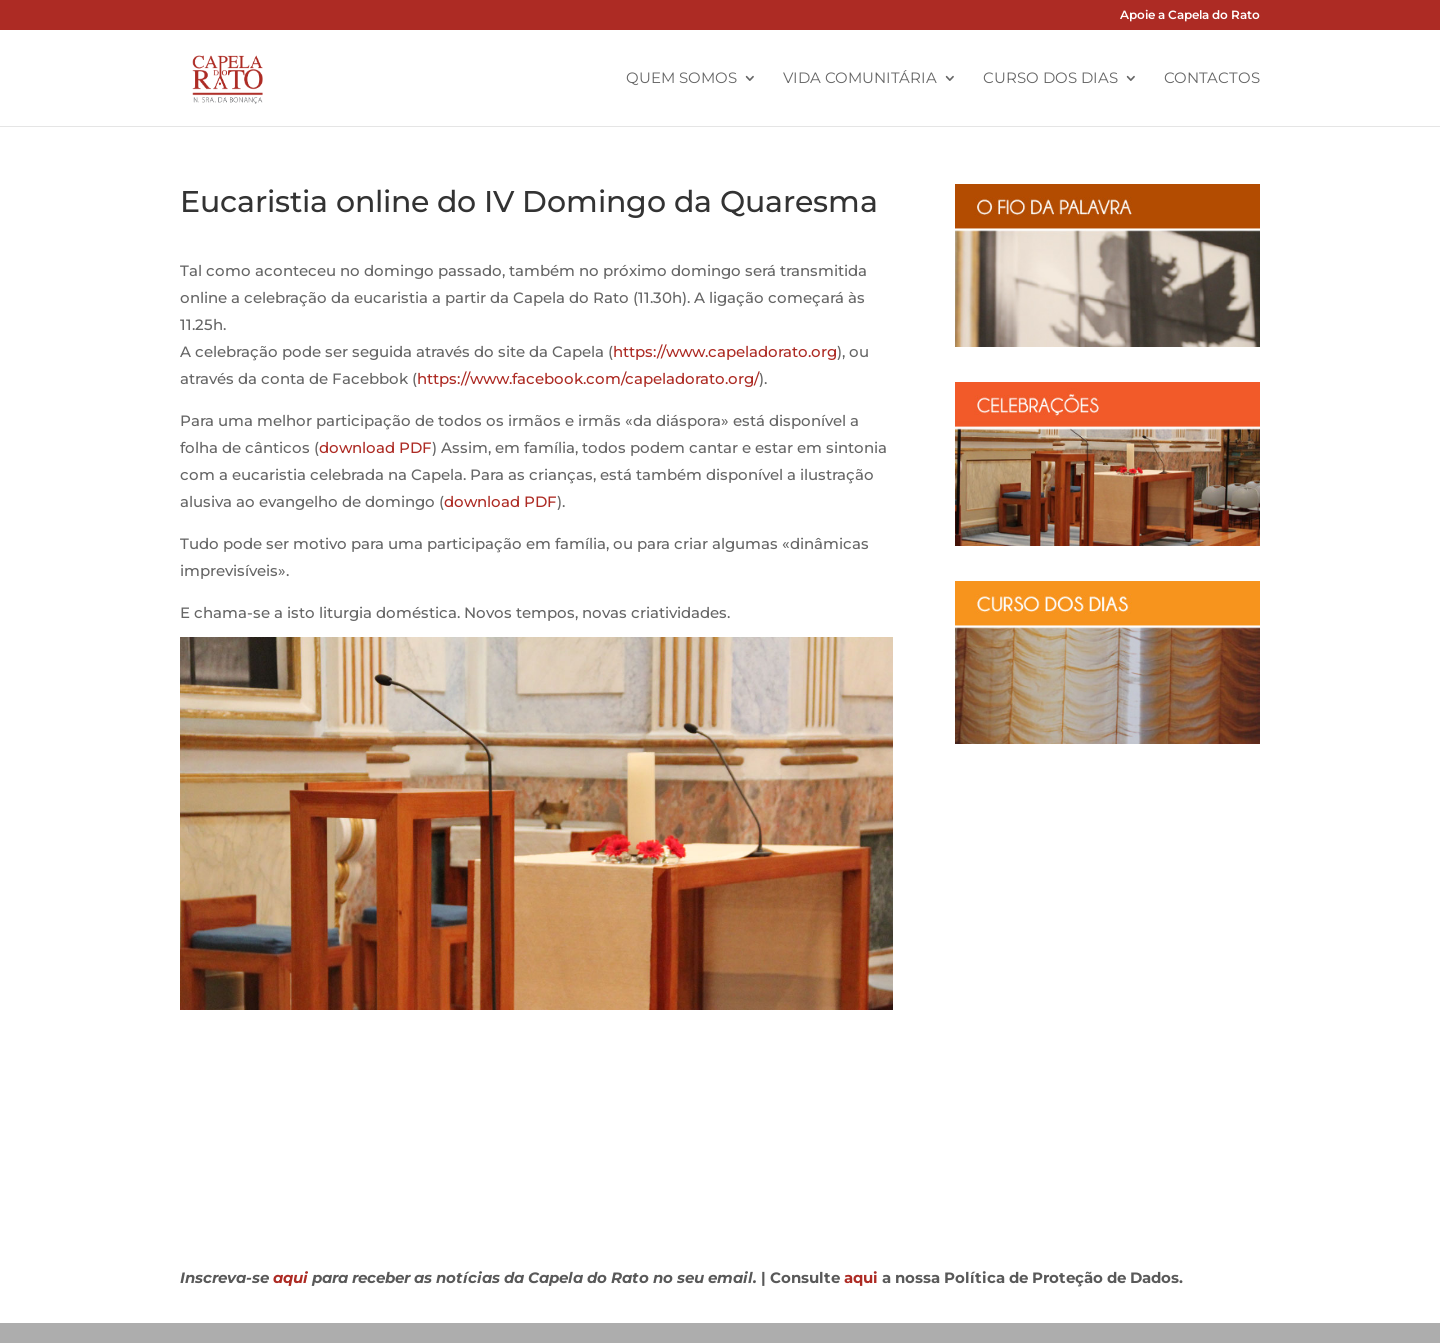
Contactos (1212, 79)
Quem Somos (681, 79)
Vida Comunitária (860, 79)
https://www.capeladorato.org (725, 351)
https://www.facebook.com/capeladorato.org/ (588, 378)
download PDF (375, 447)
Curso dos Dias (1050, 79)
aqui (290, 1277)
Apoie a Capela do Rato (1190, 15)
